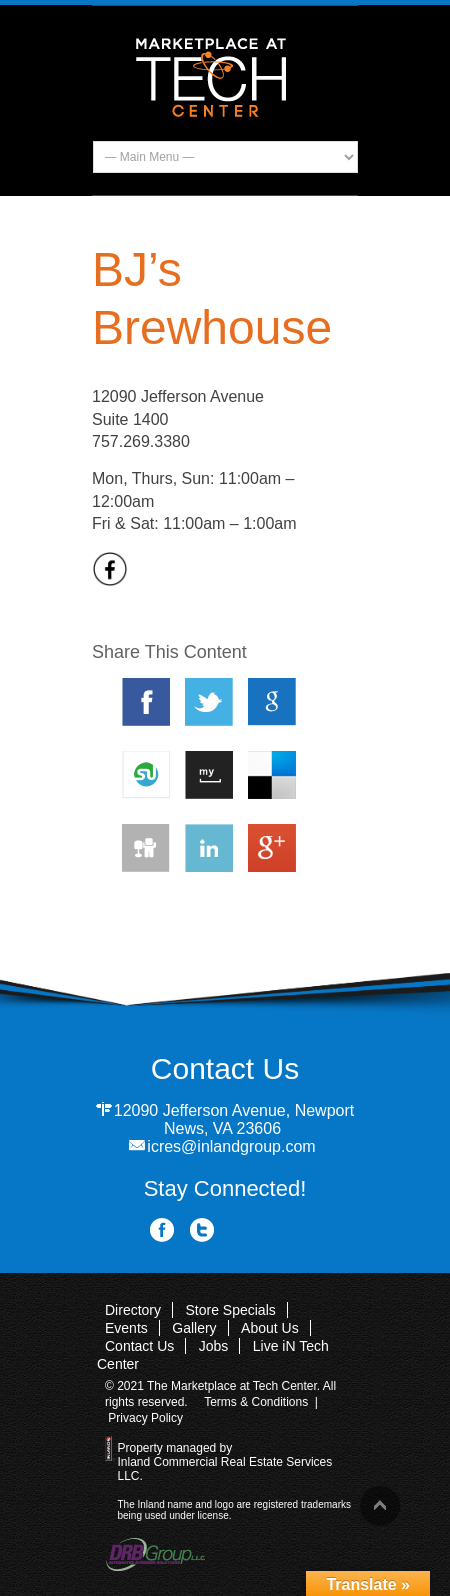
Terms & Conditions (256, 1402)
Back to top (380, 1506)
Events (126, 1328)
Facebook (162, 1230)
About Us (270, 1328)
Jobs (214, 1346)
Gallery (194, 1328)
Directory (133, 1310)
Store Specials (230, 1310)
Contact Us (139, 1346)
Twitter (202, 1230)
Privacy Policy (145, 1418)
